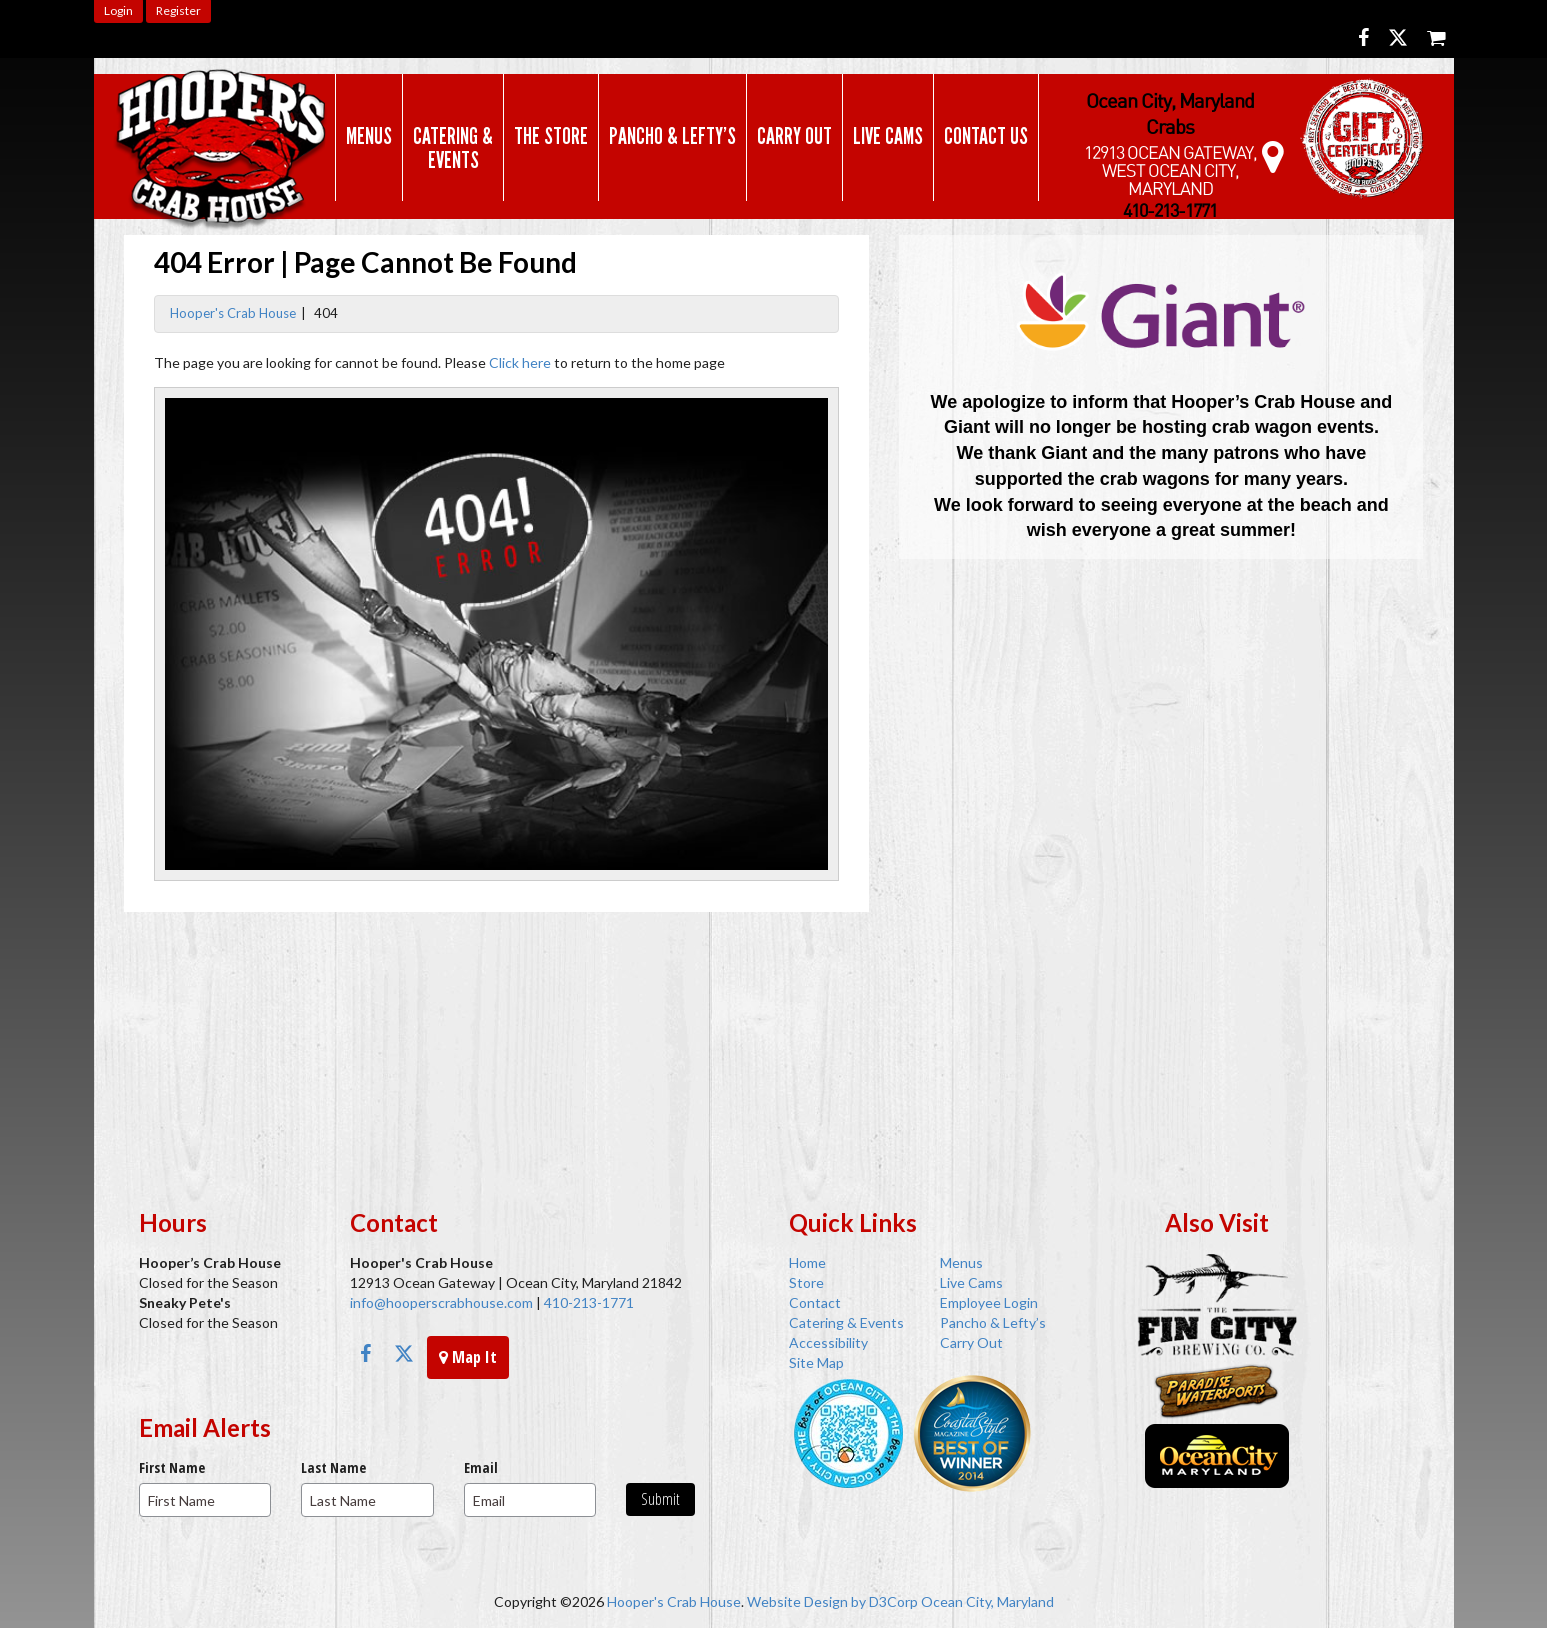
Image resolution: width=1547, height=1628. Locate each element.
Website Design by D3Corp (832, 1601)
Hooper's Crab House (233, 313)
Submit (660, 1499)
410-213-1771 (587, 1302)
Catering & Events (453, 148)
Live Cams (888, 136)
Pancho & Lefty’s (672, 136)
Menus (369, 136)
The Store (551, 136)
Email (481, 1467)
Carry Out (794, 136)
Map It (468, 1357)
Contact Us (986, 136)
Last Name (333, 1467)
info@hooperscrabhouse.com (441, 1302)
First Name (172, 1467)
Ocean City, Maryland (987, 1601)
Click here (520, 362)
